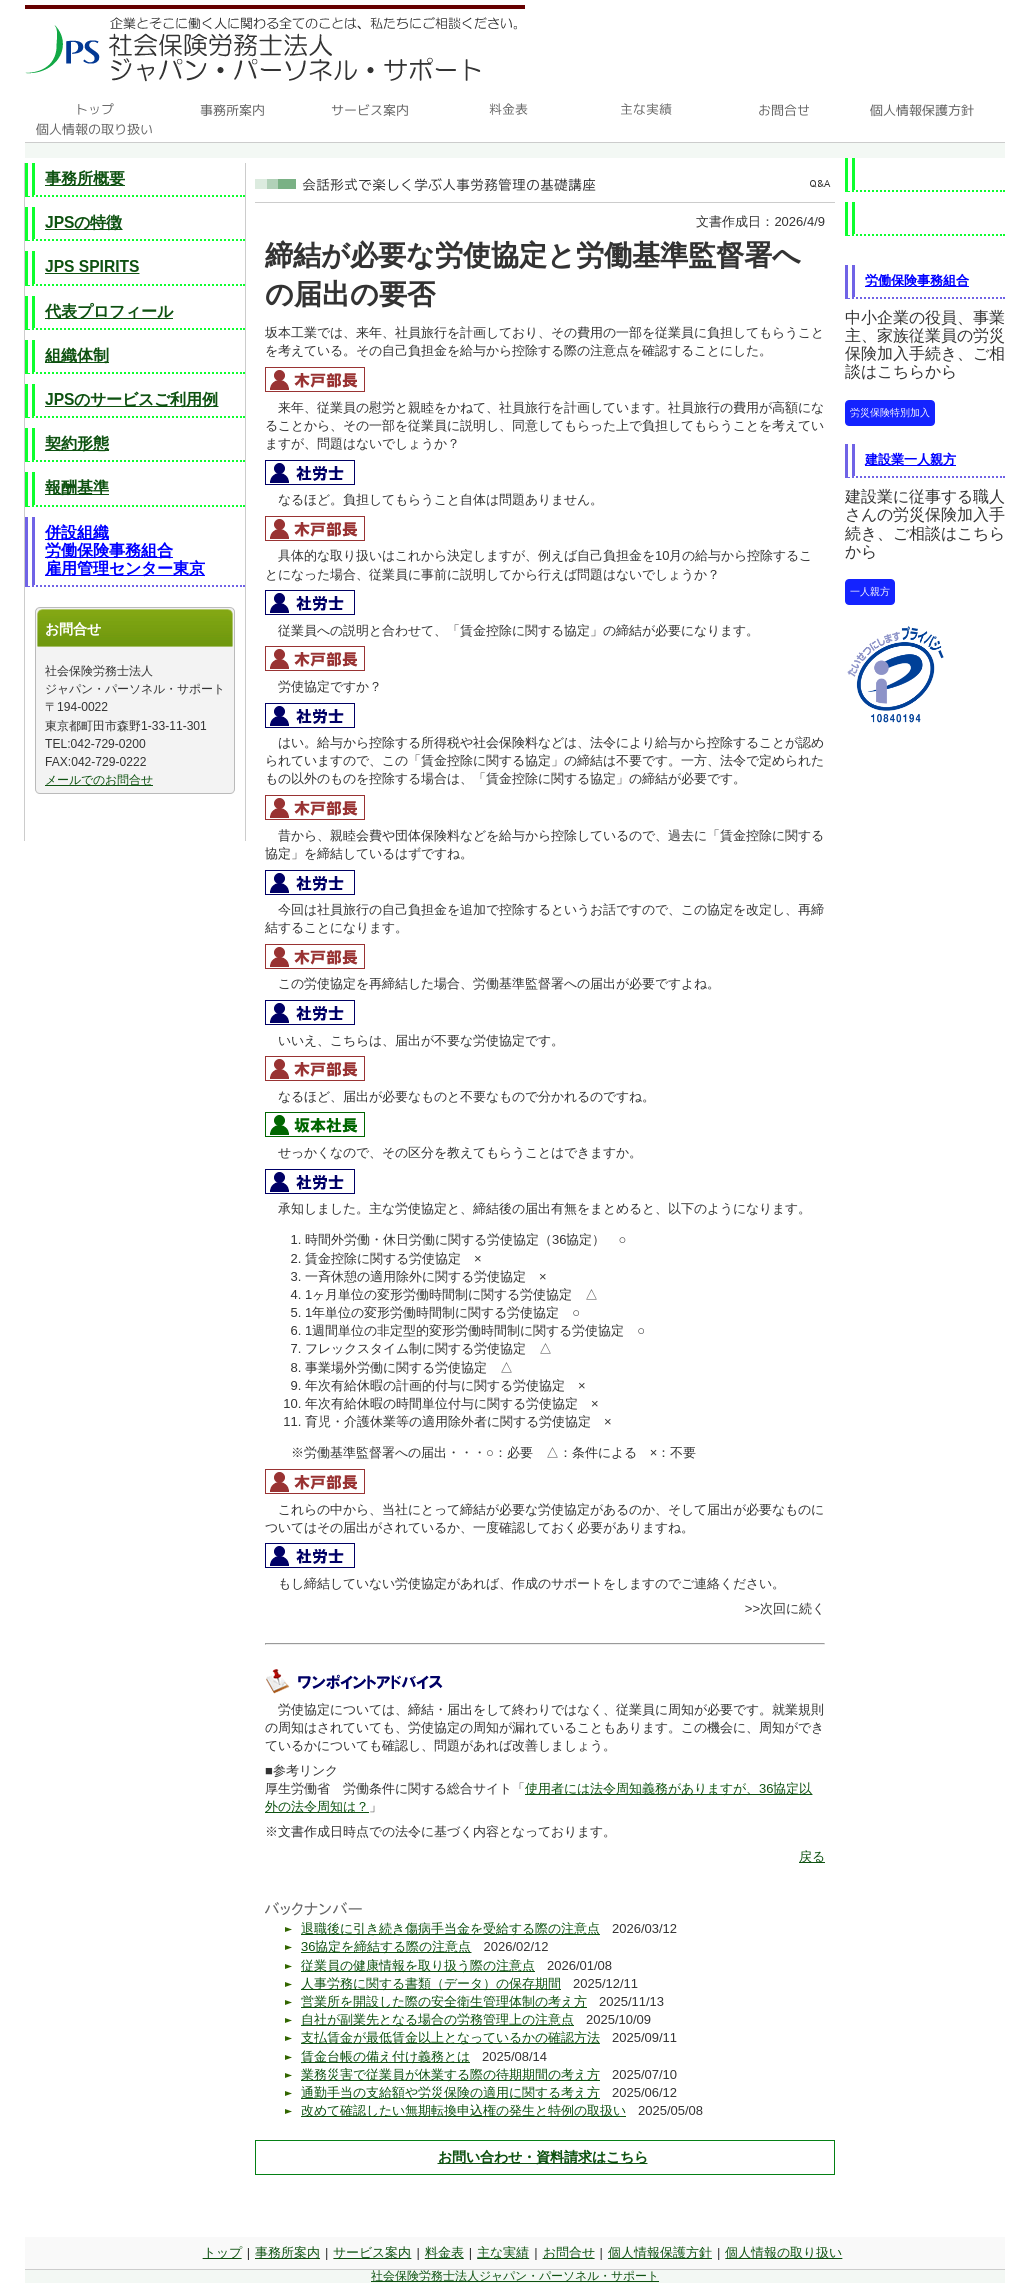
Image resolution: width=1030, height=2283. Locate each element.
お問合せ (569, 2252)
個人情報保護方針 (660, 2252)
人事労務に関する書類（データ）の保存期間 (431, 1983)
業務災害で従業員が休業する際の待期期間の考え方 (450, 2074)
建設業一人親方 (910, 459)
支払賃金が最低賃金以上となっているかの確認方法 (450, 2037)
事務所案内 (287, 2252)
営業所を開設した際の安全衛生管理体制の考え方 (444, 2001)
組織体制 (77, 355)
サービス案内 (372, 2252)
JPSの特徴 (83, 222)
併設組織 (77, 532)
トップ (222, 2252)
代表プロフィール (109, 311)
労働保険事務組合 (109, 550)
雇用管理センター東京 (125, 568)
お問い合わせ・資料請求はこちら (543, 2157)
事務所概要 (85, 178)
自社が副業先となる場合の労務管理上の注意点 (437, 2019)
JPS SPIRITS (92, 266)
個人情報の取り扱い (783, 2252)
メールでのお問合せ (99, 780)
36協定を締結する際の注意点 (386, 1946)
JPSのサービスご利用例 (131, 399)
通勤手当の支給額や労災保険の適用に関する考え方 (450, 2092)
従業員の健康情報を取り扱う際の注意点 (418, 1965)
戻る (812, 1856)
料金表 (444, 2252)
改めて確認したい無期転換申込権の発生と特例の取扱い (463, 2110)
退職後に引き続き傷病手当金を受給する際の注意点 (450, 1928)
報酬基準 (77, 487)
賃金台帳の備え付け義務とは (385, 2056)
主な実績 (503, 2252)
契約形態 (77, 443)
